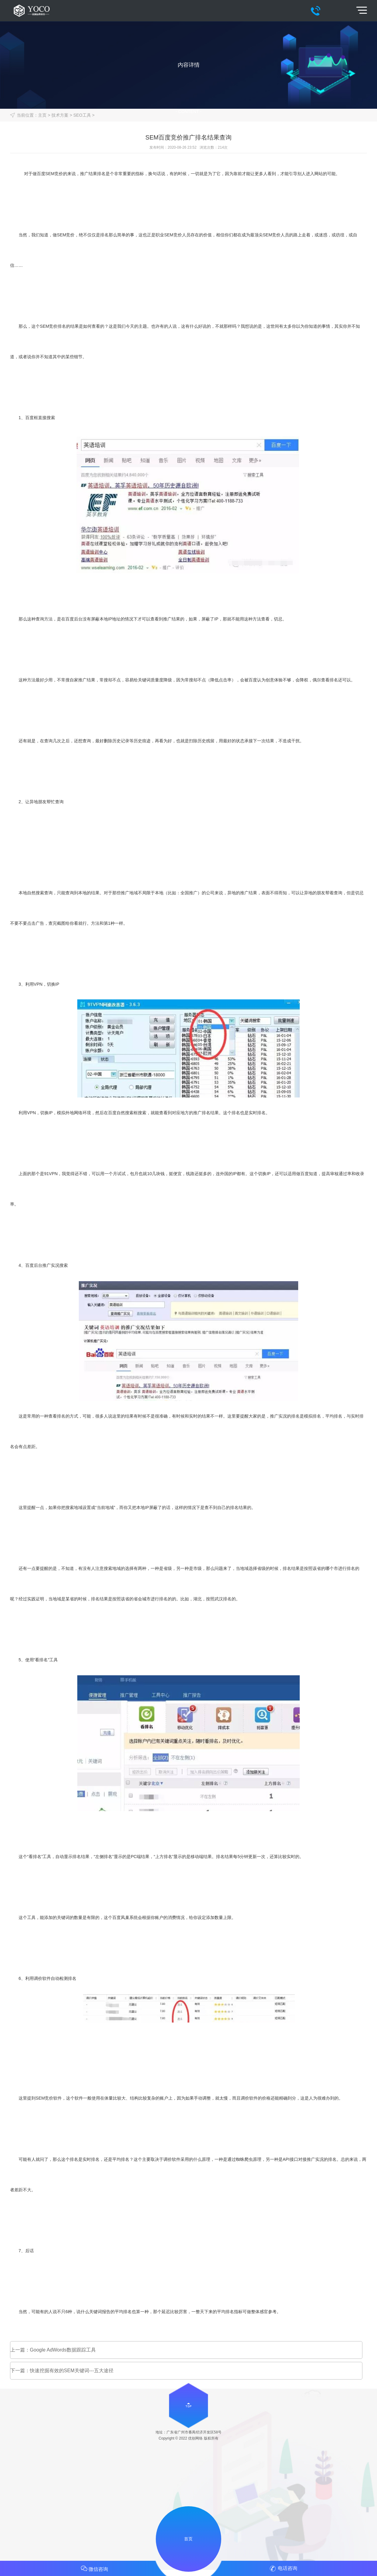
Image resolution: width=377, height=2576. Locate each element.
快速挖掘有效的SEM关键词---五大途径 (71, 2370)
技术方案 (59, 115)
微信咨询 (94, 2568)
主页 (42, 115)
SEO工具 (82, 115)
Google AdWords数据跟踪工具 (63, 2349)
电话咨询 (282, 2568)
